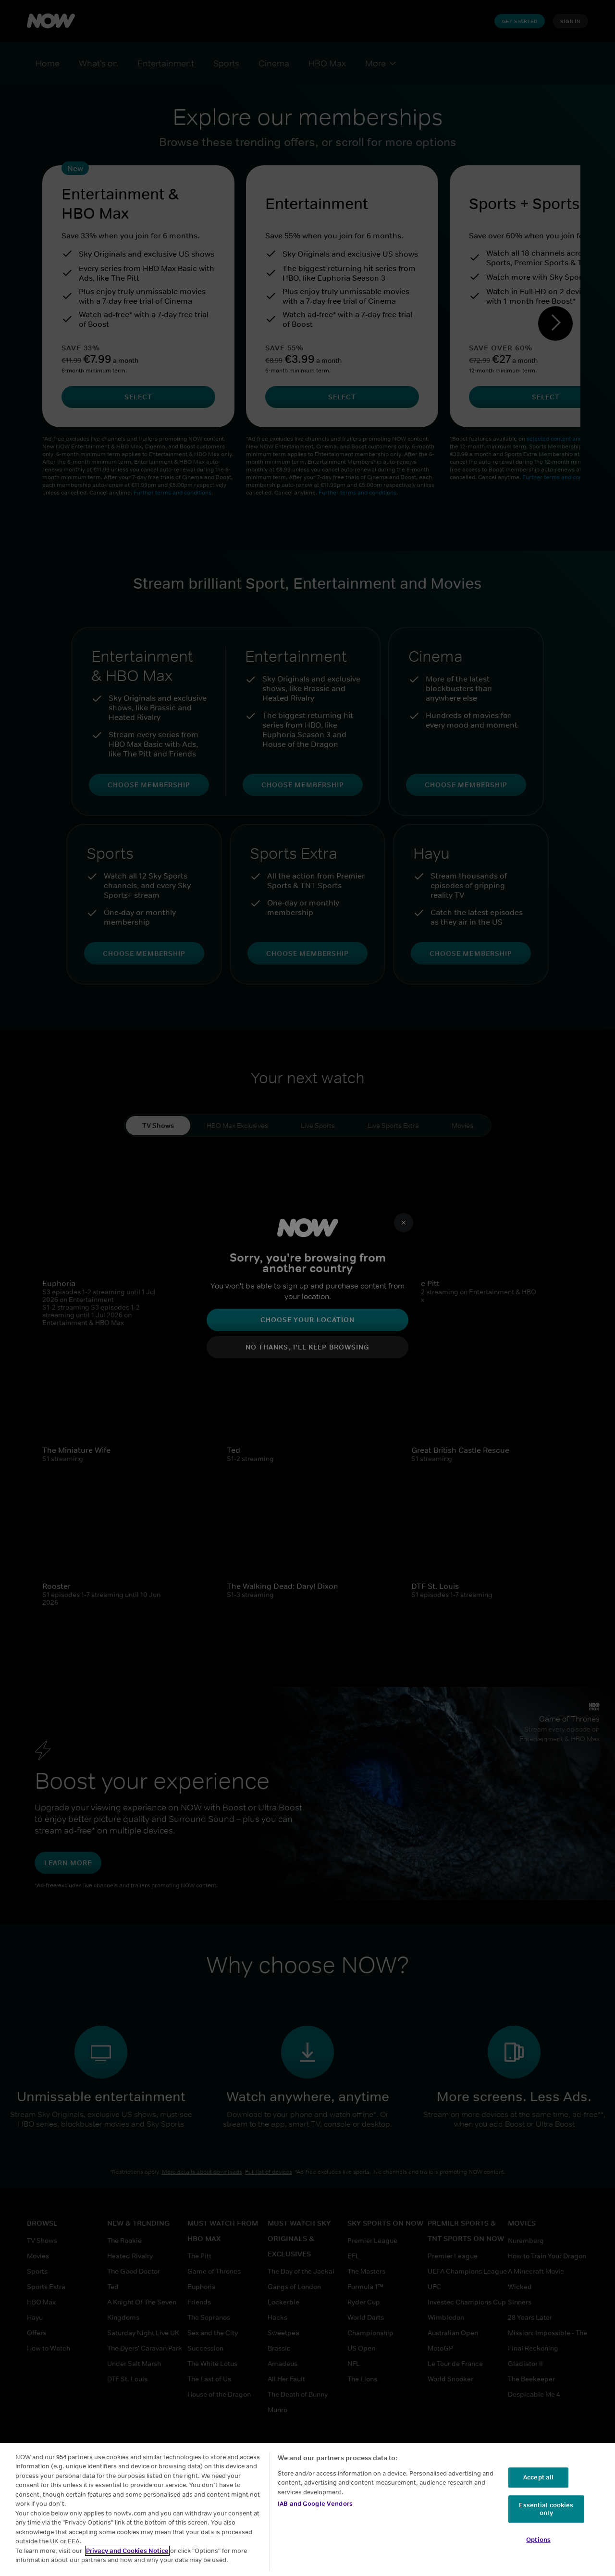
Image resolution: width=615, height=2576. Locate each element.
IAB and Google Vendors (315, 2504)
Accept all (538, 2478)
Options (538, 2540)
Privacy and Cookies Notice (127, 2551)
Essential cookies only (546, 2509)
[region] (307, 2509)
